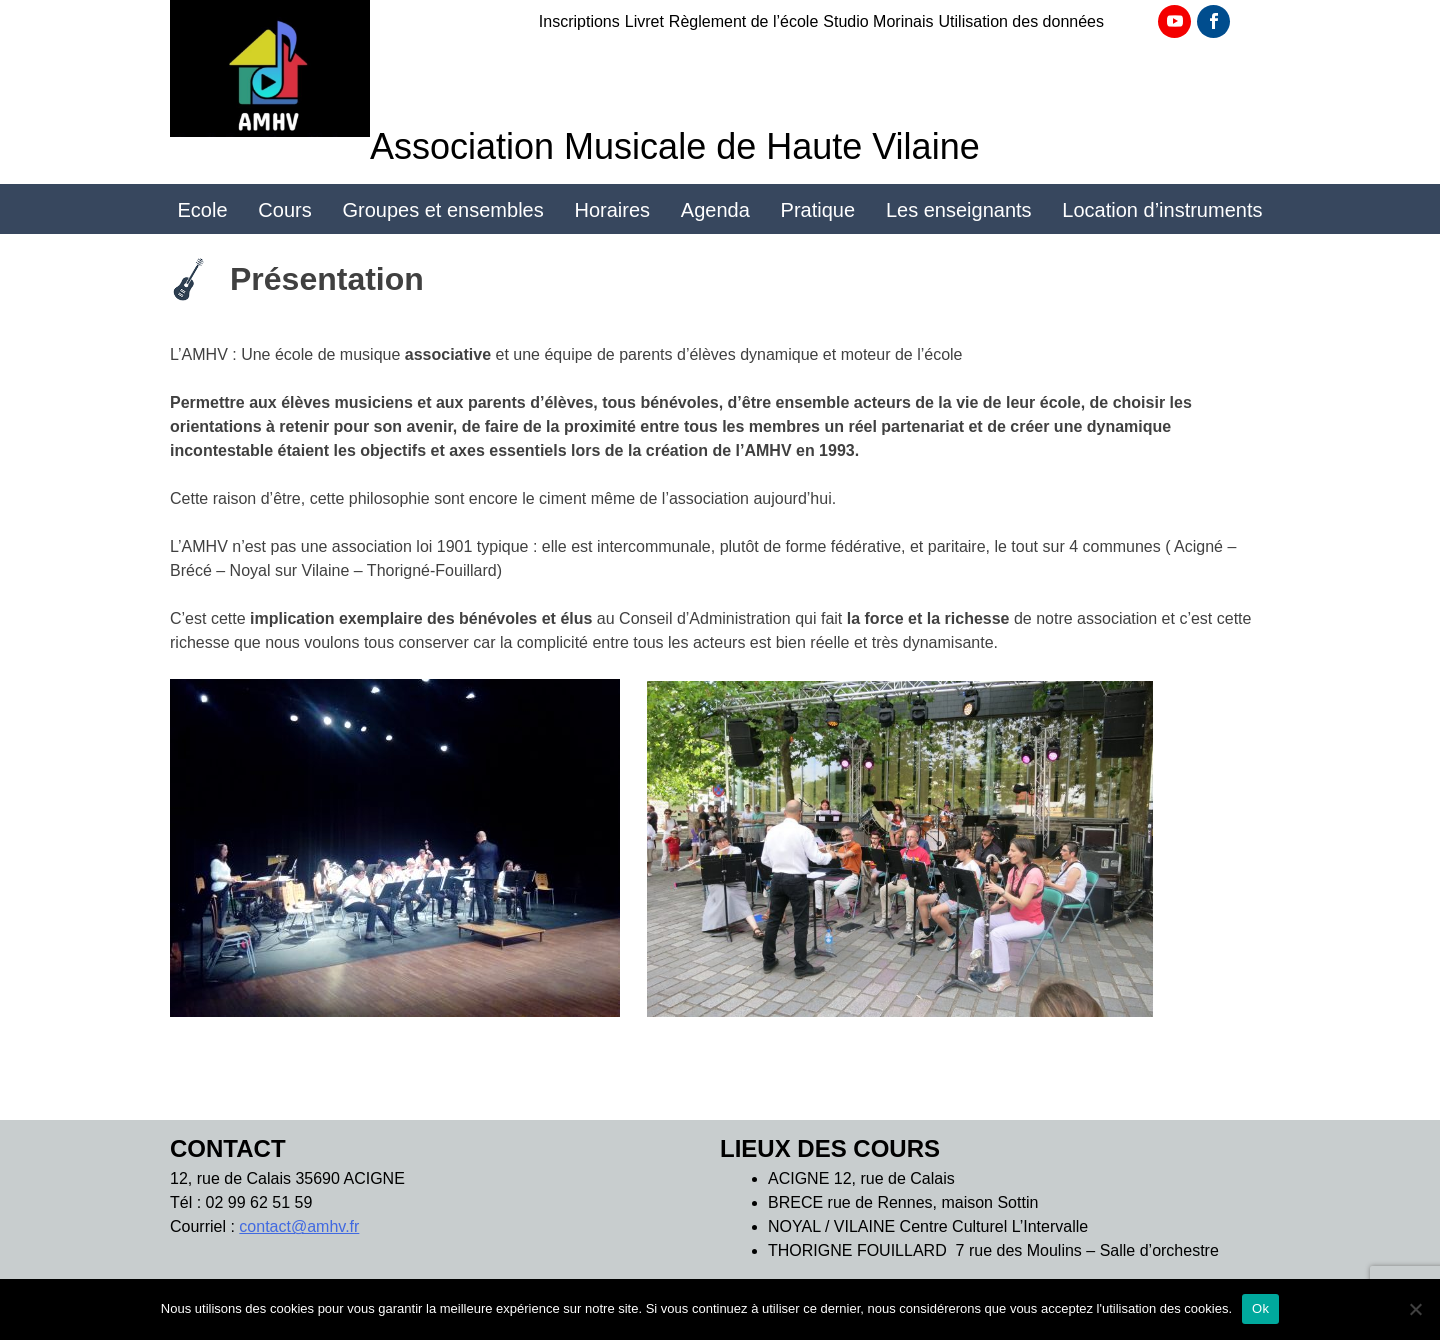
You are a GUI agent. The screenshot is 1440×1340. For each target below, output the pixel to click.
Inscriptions (579, 21)
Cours (284, 210)
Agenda (715, 210)
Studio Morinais (878, 21)
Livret (644, 21)
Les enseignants (959, 210)
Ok (1260, 1308)
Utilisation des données (1021, 21)
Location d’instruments (1162, 210)
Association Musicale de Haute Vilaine (675, 146)
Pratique (818, 210)
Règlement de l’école (743, 21)
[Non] (1415, 1309)
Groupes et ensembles (442, 210)
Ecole (203, 210)
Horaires (613, 210)
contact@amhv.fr (299, 1226)
